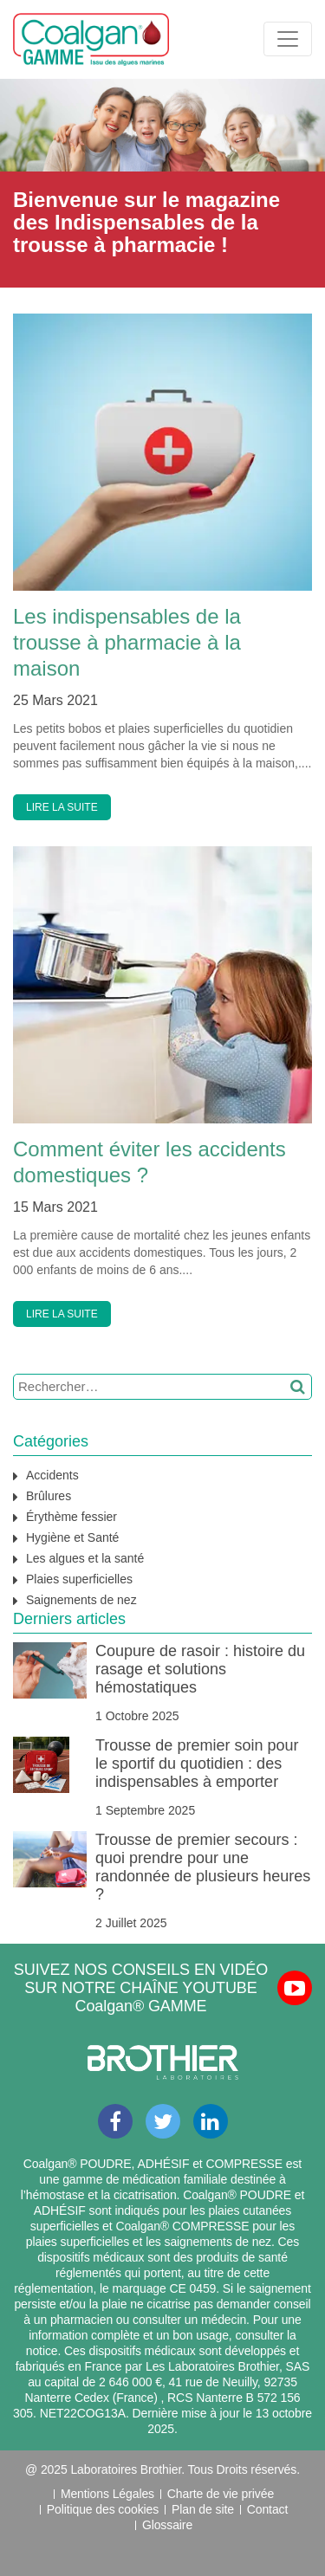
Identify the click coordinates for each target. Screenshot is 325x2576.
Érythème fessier (71, 1517)
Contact (268, 2510)
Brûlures (48, 1496)
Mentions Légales (107, 2494)
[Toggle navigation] (287, 39)
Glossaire (167, 2525)
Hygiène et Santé (72, 1537)
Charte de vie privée (220, 2494)
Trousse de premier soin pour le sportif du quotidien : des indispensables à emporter (196, 1763)
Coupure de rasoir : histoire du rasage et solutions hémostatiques (200, 1669)
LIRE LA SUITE (62, 807)
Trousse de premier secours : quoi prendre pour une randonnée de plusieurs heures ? (202, 1867)
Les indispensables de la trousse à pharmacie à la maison (127, 642)
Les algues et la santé (85, 1558)
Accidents (52, 1475)
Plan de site (203, 2510)
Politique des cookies (103, 2510)
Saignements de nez (81, 1600)
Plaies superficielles (79, 1579)
